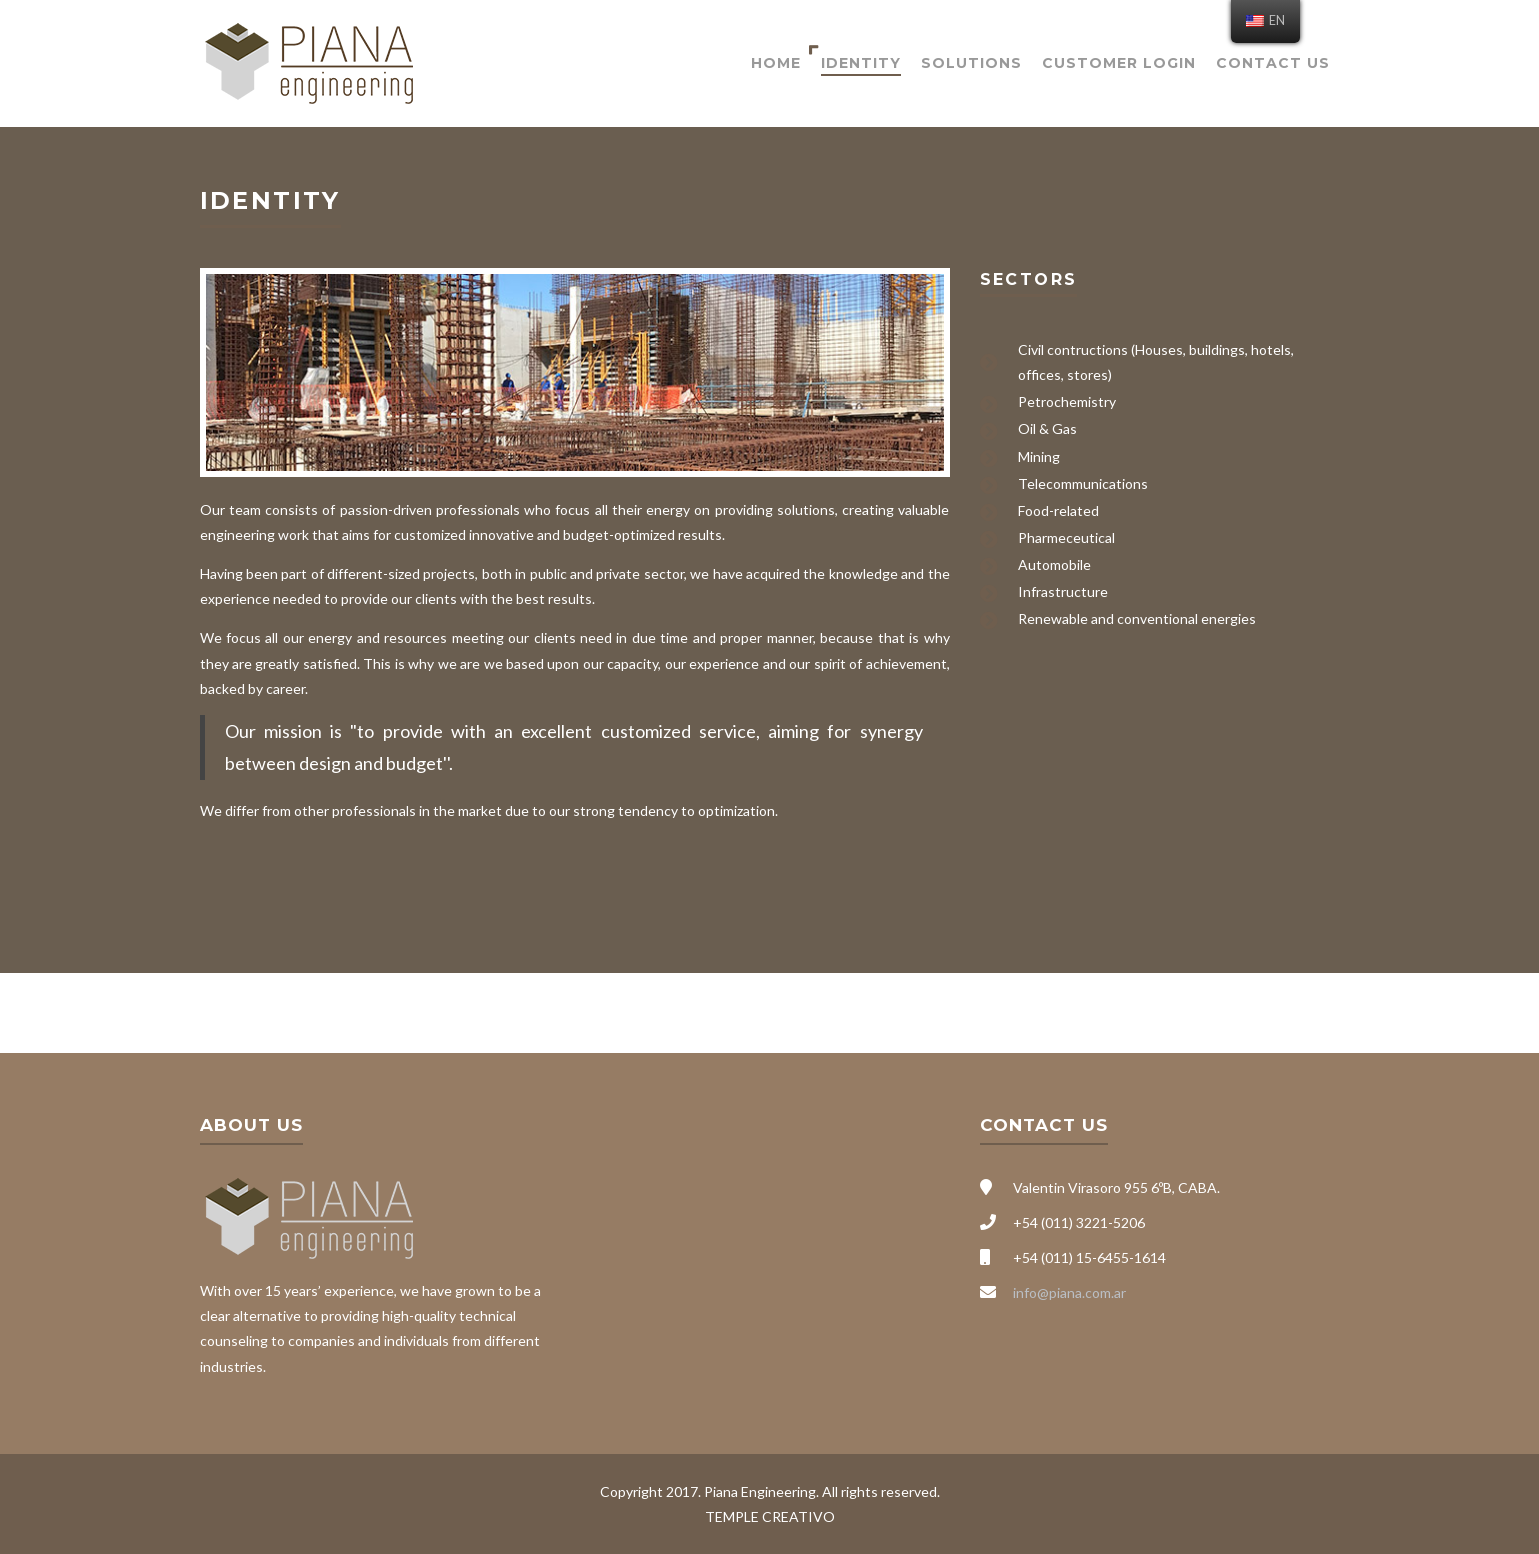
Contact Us (1273, 63)
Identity (861, 63)
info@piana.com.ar (1069, 1292)
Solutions (971, 63)
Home (776, 63)
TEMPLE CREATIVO (770, 1516)
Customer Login (1119, 63)
